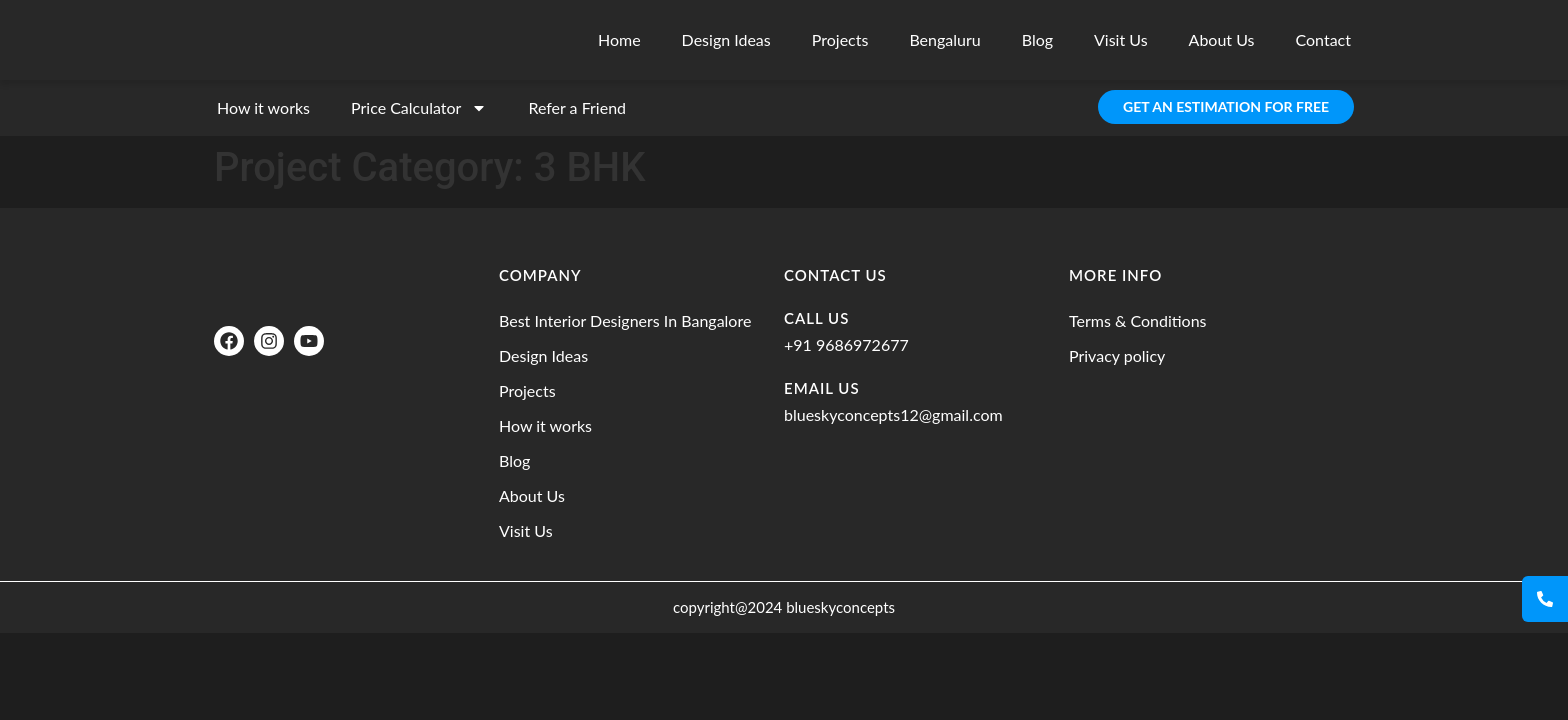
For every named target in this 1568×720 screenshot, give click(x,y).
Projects (840, 39)
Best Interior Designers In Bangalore (625, 320)
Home (619, 39)
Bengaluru (944, 39)
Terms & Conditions (1138, 320)
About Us (1222, 39)
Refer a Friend (577, 107)
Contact (1323, 39)
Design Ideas (726, 39)
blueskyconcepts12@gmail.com (893, 414)
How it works (263, 107)
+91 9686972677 (846, 344)
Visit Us (1121, 39)
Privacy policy (1117, 355)
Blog (1037, 39)
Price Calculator (419, 108)
